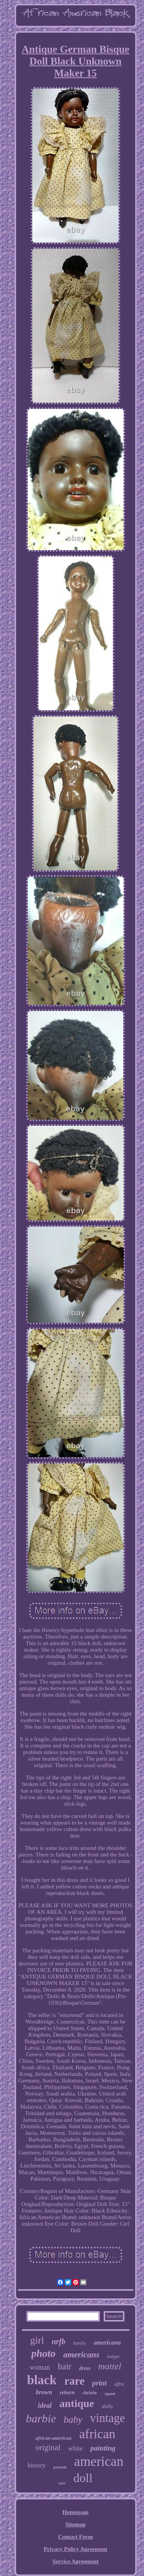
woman (40, 2367)
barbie (41, 2418)
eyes (62, 2483)
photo (43, 2353)
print (99, 2383)
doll (83, 2478)
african (97, 2434)
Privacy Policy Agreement (76, 2549)
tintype (113, 2356)
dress (85, 2368)
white (75, 2448)
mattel (109, 2366)
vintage (107, 2418)
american (98, 2461)
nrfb (59, 2341)
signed (109, 2394)
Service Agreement (75, 2561)
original (47, 2447)
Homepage (75, 2512)
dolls (107, 2406)
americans (81, 2354)
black (41, 2380)
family (79, 2343)
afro (119, 2384)
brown (44, 2392)
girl (37, 2340)
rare (74, 2381)
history (37, 2465)
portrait (59, 2467)
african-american (53, 2438)
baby (73, 2419)
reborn (67, 2392)
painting (102, 2448)
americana (107, 2342)
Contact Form (75, 2537)
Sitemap (75, 2524)
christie (89, 2392)
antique (77, 2403)
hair (64, 2366)
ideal (45, 2405)
